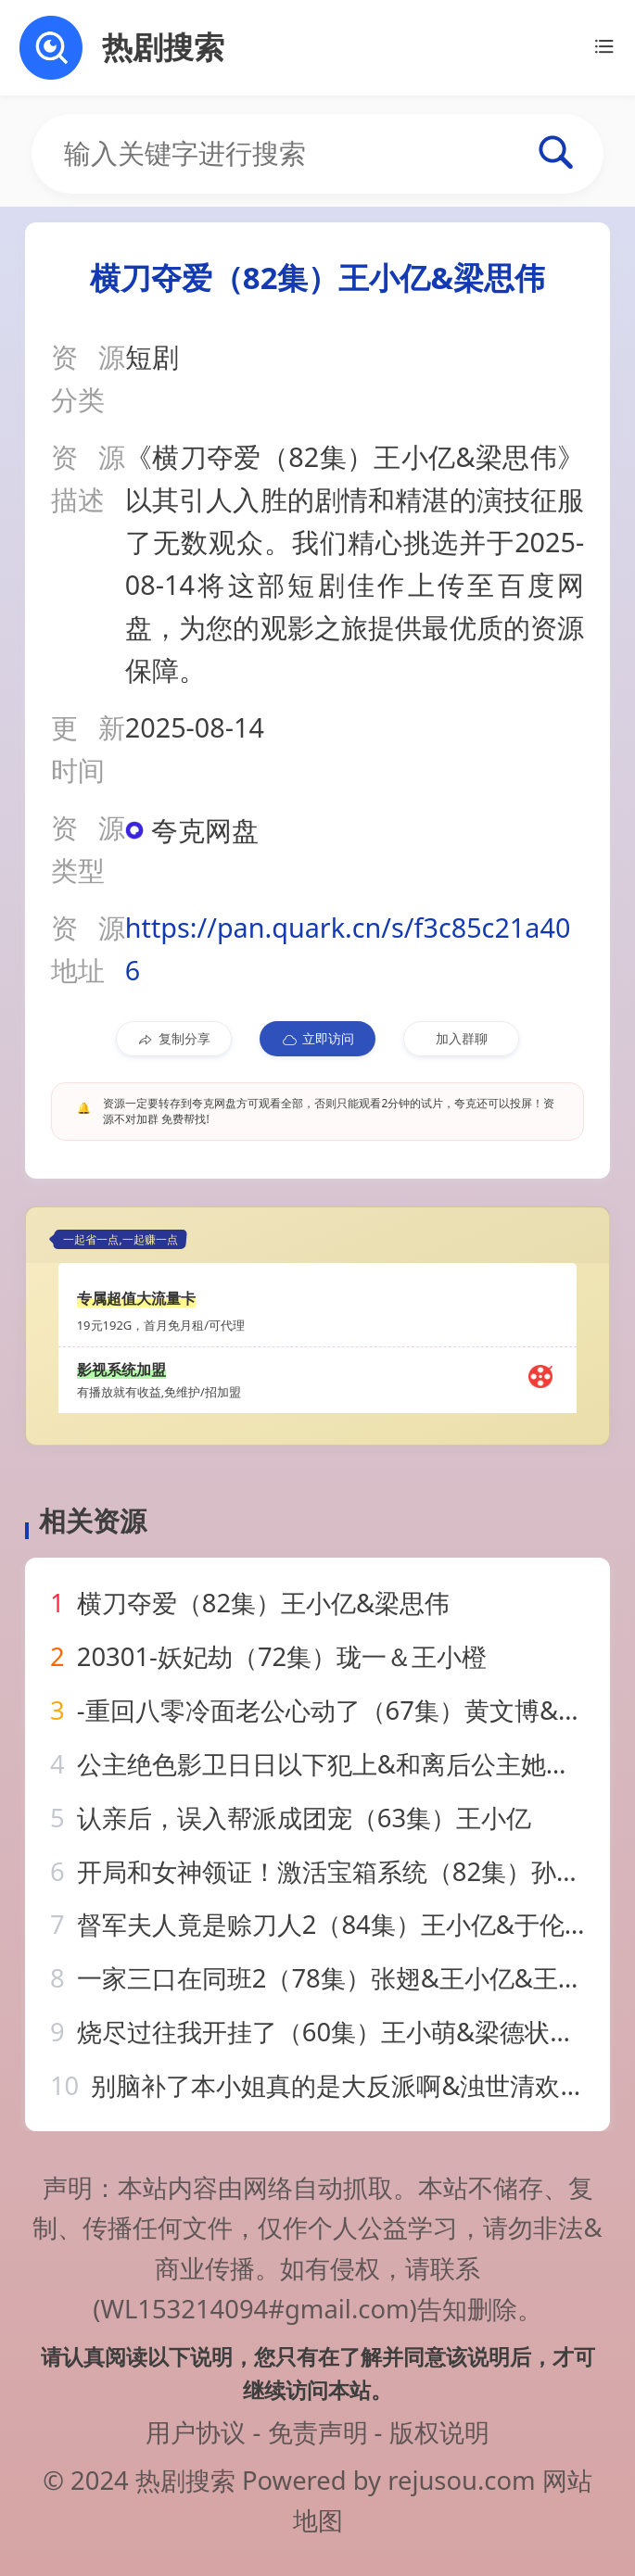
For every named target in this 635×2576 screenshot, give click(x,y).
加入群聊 (462, 1038)
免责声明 (318, 2432)
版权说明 (439, 2432)
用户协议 (196, 2432)
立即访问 (317, 1038)
